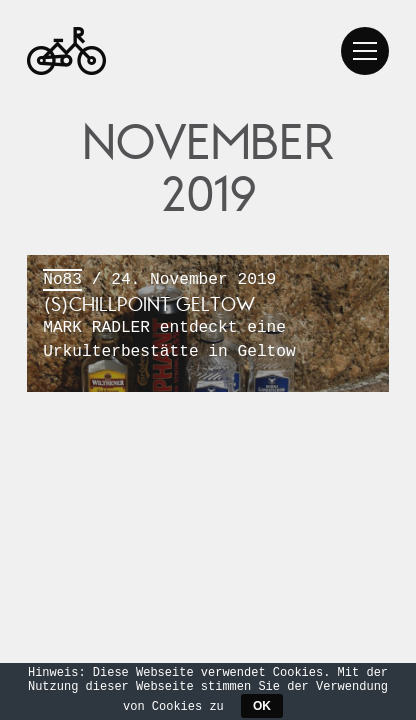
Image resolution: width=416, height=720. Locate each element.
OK (262, 706)
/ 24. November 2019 (208, 317)
